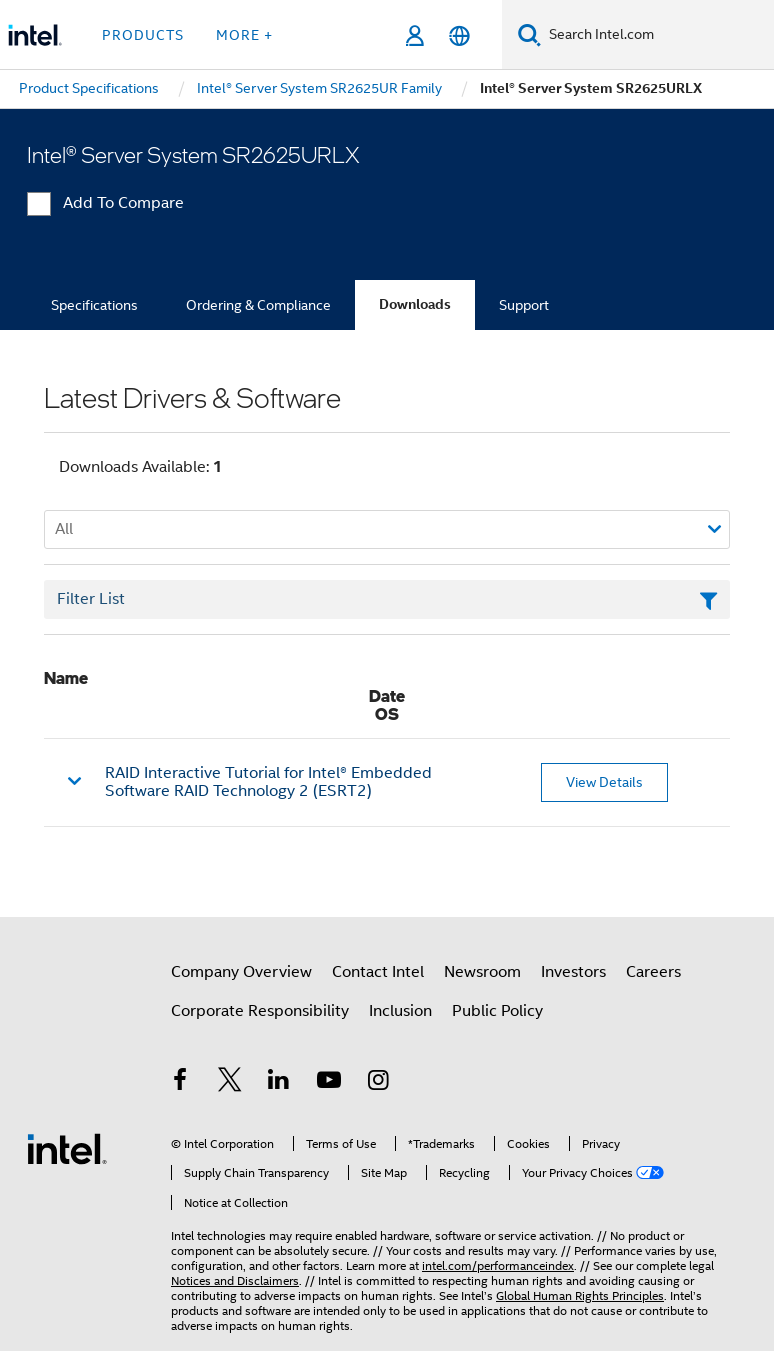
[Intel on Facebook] (180, 1083)
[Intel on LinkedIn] (279, 1083)
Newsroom (482, 972)
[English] (459, 35)
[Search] (529, 34)
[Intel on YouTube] (329, 1083)
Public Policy (497, 1011)
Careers (653, 972)
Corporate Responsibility (260, 1011)
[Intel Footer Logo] (67, 1148)
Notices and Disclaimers (235, 1280)
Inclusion (400, 1011)
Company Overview (241, 972)
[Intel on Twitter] (230, 1083)
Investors (573, 972)
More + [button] (244, 35)
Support (524, 305)
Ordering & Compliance (258, 305)
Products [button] (143, 35)
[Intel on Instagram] (378, 1083)
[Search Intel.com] (657, 35)
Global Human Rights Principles (580, 1295)
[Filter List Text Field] (387, 600)
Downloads (415, 304)
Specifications (94, 305)
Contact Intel (378, 972)
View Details (604, 782)
